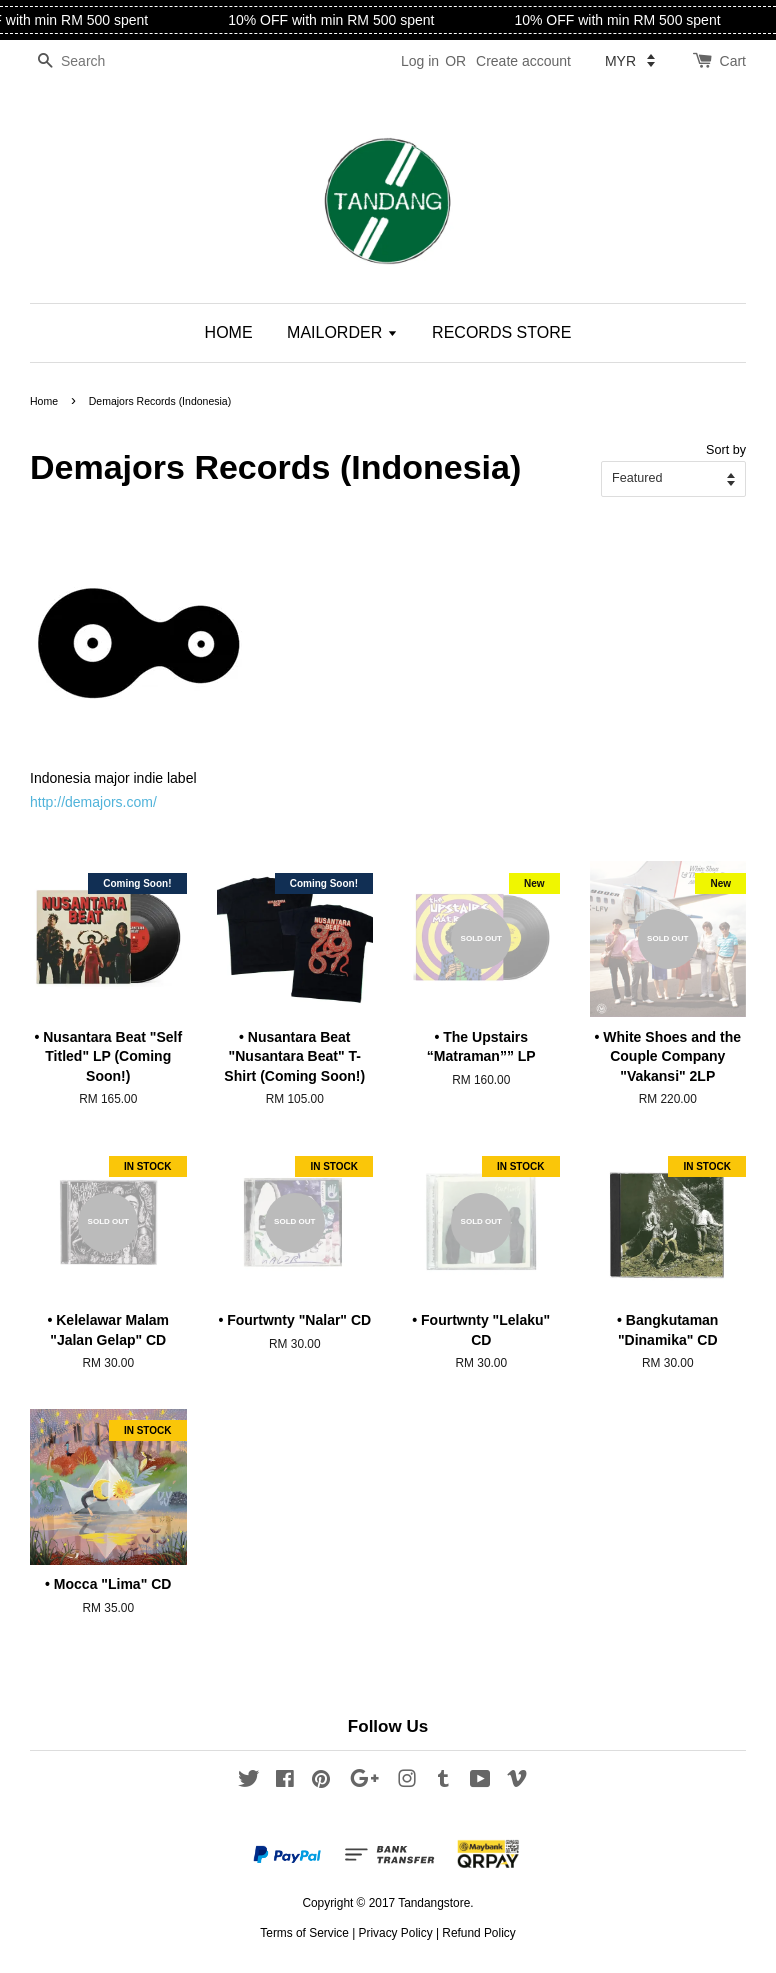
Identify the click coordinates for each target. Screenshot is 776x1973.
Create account (523, 61)
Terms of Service (304, 1933)
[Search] (90, 61)
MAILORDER (342, 332)
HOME (229, 332)
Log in (420, 61)
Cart (733, 61)
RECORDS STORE (501, 332)
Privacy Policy (396, 1933)
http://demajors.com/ (93, 802)
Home (44, 401)
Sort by (726, 450)
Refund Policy (478, 1933)
